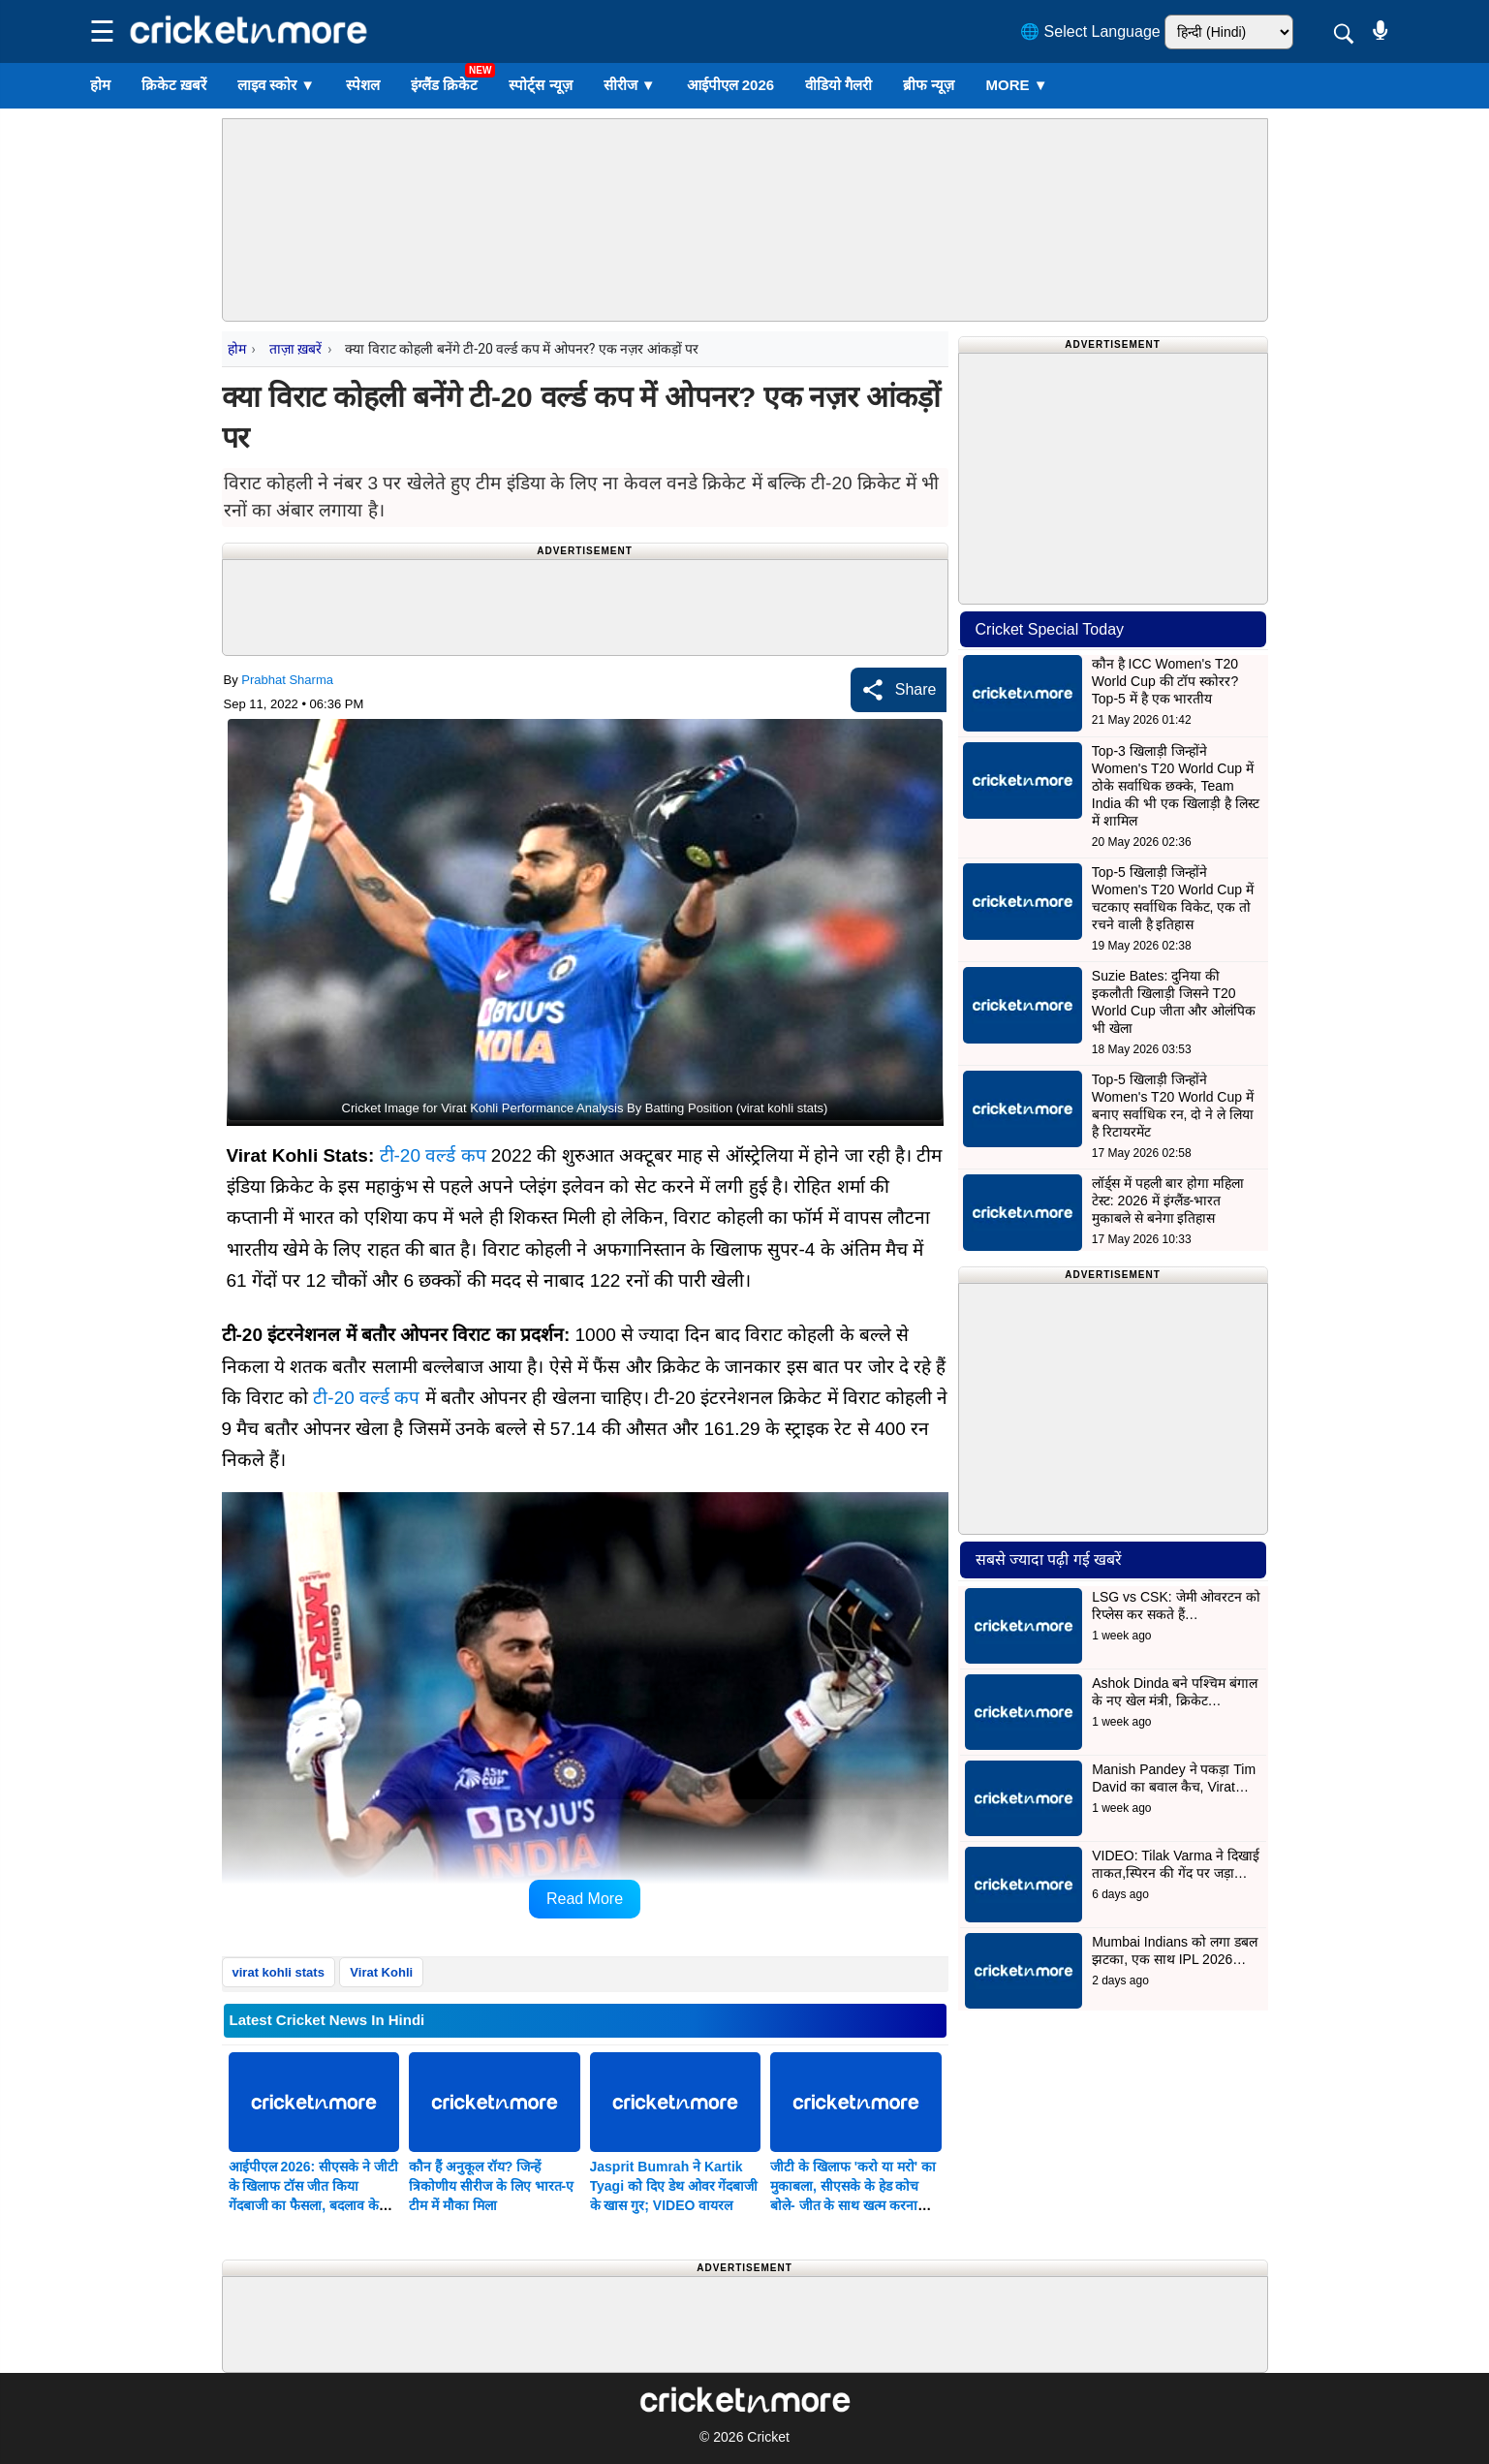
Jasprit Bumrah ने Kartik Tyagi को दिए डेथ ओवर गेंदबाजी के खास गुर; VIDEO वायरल (674, 2186)
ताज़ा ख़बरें (295, 349)
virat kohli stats (279, 1972)
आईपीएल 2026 (731, 85)
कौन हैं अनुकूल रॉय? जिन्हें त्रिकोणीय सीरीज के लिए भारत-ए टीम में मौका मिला (491, 2186)
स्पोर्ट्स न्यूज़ (540, 85)
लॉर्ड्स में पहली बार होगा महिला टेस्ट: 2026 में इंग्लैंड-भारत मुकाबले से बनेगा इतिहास (1168, 1200)
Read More (584, 1898)
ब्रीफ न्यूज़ (928, 85)
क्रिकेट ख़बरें (173, 85)
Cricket (768, 2437)
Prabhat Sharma (287, 679)
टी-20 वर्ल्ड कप (433, 1155)
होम (100, 85)
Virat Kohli (381, 1972)
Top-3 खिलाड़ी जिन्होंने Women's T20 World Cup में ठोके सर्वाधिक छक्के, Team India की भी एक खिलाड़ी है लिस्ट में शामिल (1175, 785)
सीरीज (630, 85)
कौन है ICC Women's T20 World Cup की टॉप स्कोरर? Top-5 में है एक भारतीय (1165, 681)
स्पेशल (363, 85)
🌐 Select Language (1090, 31)
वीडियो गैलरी (838, 85)
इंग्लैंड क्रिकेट (444, 85)
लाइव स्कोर (276, 85)
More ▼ (1016, 85)
